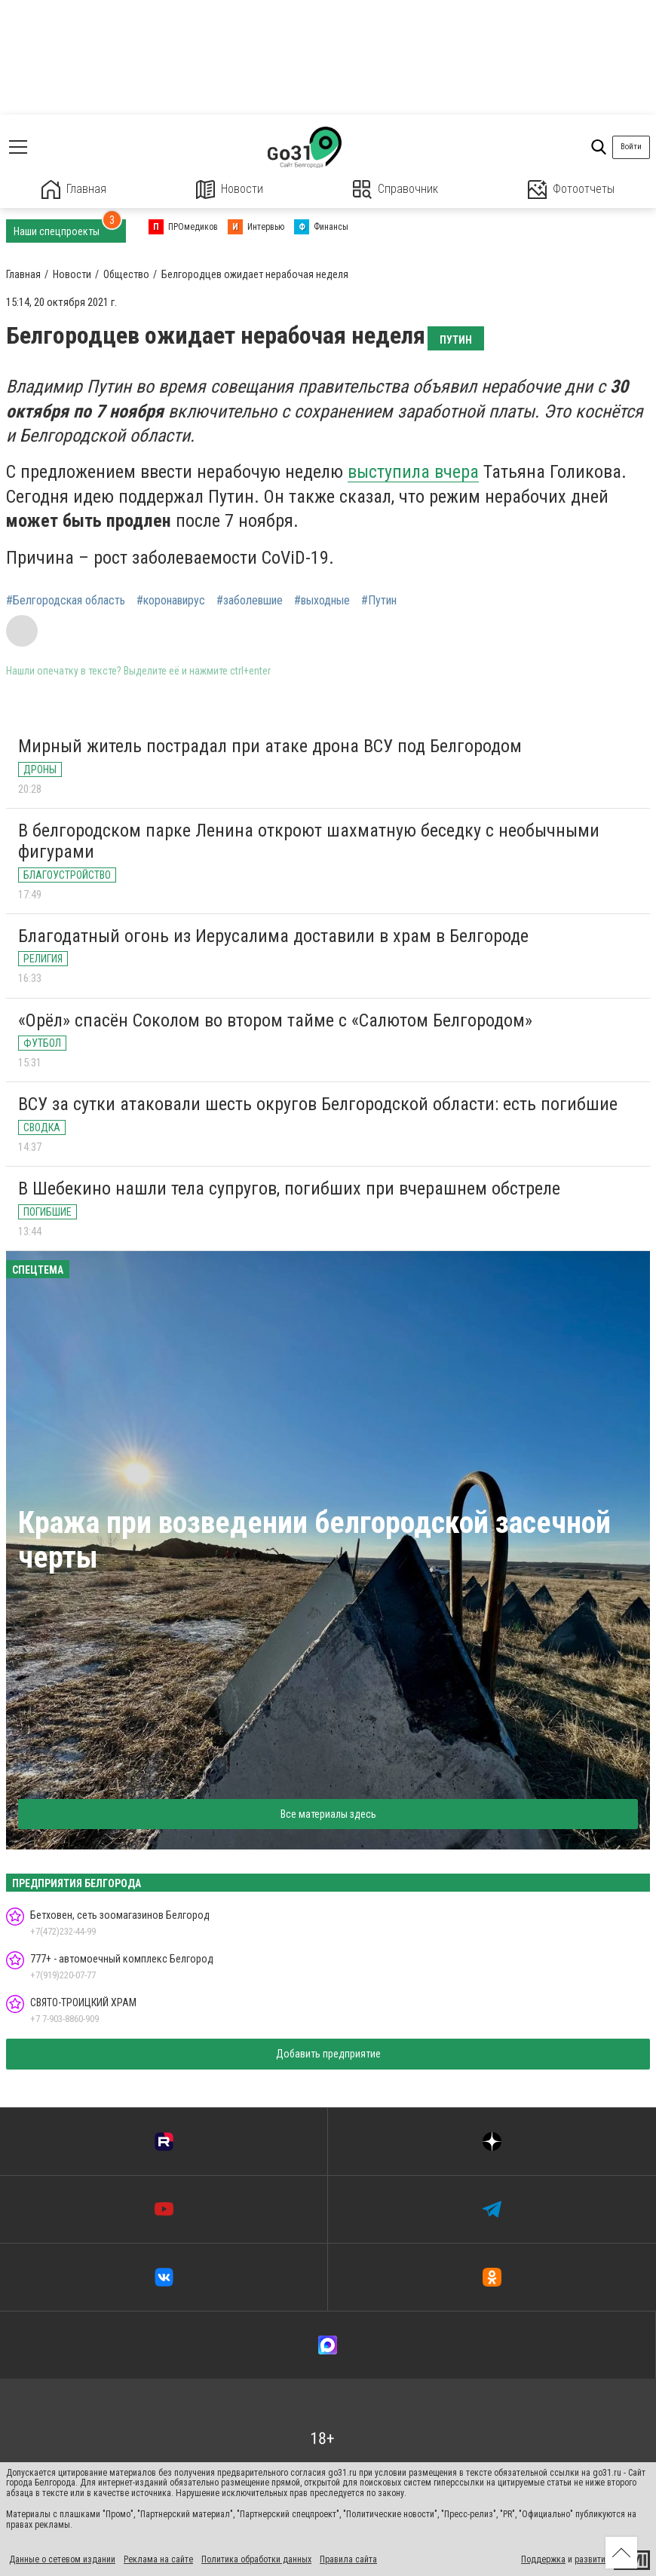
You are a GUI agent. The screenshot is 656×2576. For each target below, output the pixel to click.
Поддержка (543, 2559)
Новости (229, 189)
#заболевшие (249, 600)
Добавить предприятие (328, 2054)
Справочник (395, 189)
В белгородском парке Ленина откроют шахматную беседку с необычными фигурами (308, 841)
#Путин (379, 600)
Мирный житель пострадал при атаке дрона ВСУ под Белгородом (270, 746)
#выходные (322, 600)
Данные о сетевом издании (62, 2559)
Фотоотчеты (571, 189)
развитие (592, 2559)
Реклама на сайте (158, 2559)
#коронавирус (170, 600)
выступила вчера (413, 471)
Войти (631, 146)
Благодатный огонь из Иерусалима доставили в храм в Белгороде (273, 936)
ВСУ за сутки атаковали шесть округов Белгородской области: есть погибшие (318, 1104)
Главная (73, 189)
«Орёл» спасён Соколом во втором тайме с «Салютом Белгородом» (275, 1020)
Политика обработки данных (256, 2559)
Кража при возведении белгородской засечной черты (314, 1540)
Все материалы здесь (328, 1814)
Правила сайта (348, 2559)
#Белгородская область (65, 600)
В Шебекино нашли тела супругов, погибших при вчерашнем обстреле (289, 1188)
